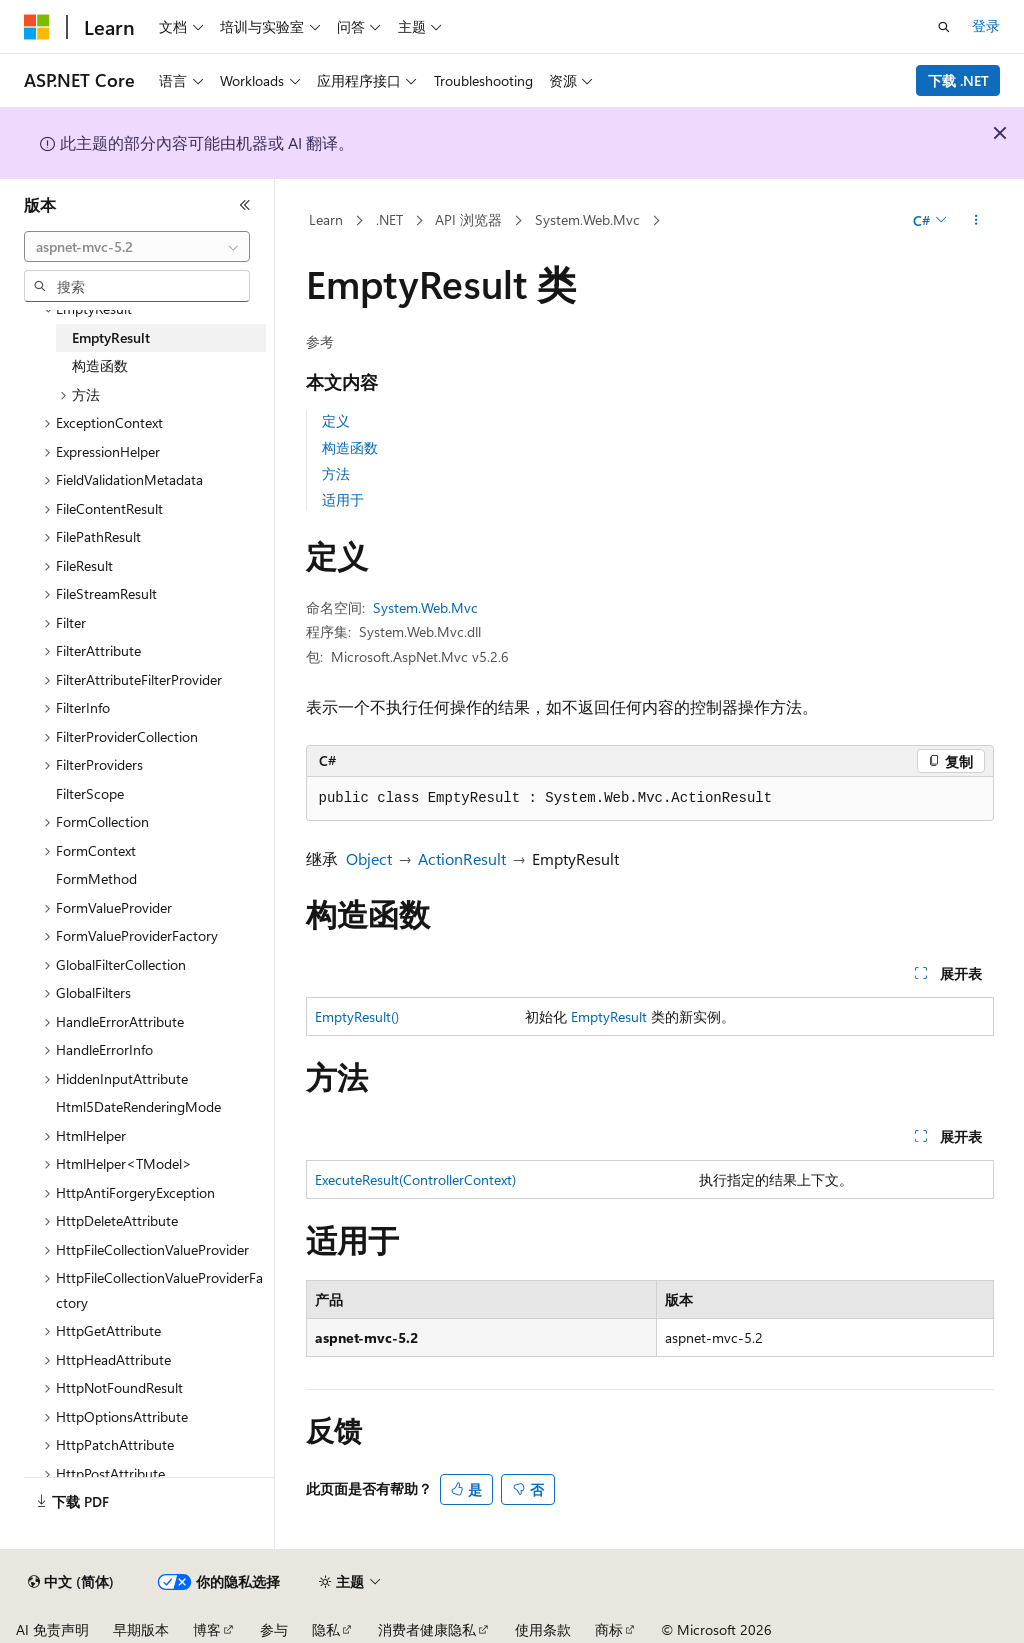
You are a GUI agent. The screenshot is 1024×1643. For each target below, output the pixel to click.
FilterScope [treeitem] (90, 793)
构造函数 (350, 447)
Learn (326, 219)
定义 (336, 420)
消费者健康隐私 (427, 1629)
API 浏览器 (468, 219)
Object (369, 858)
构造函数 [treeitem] (100, 365)
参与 (274, 1629)
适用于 (343, 499)
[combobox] (137, 247)
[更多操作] (975, 221)
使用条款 (543, 1629)
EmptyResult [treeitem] (111, 337)
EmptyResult (609, 1016)
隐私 (326, 1629)
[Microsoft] (37, 27)
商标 (609, 1629)
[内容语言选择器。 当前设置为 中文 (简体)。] (71, 1582)
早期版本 (141, 1629)
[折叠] (245, 205)
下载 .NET (958, 80)
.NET (389, 219)
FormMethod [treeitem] (96, 878)
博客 (207, 1629)
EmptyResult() (357, 1016)
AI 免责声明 (52, 1629)
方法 (336, 473)
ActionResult (462, 858)
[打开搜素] (944, 27)
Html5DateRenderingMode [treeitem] (138, 1106)
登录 (986, 25)
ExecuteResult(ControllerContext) (415, 1179)
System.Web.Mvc (587, 219)
